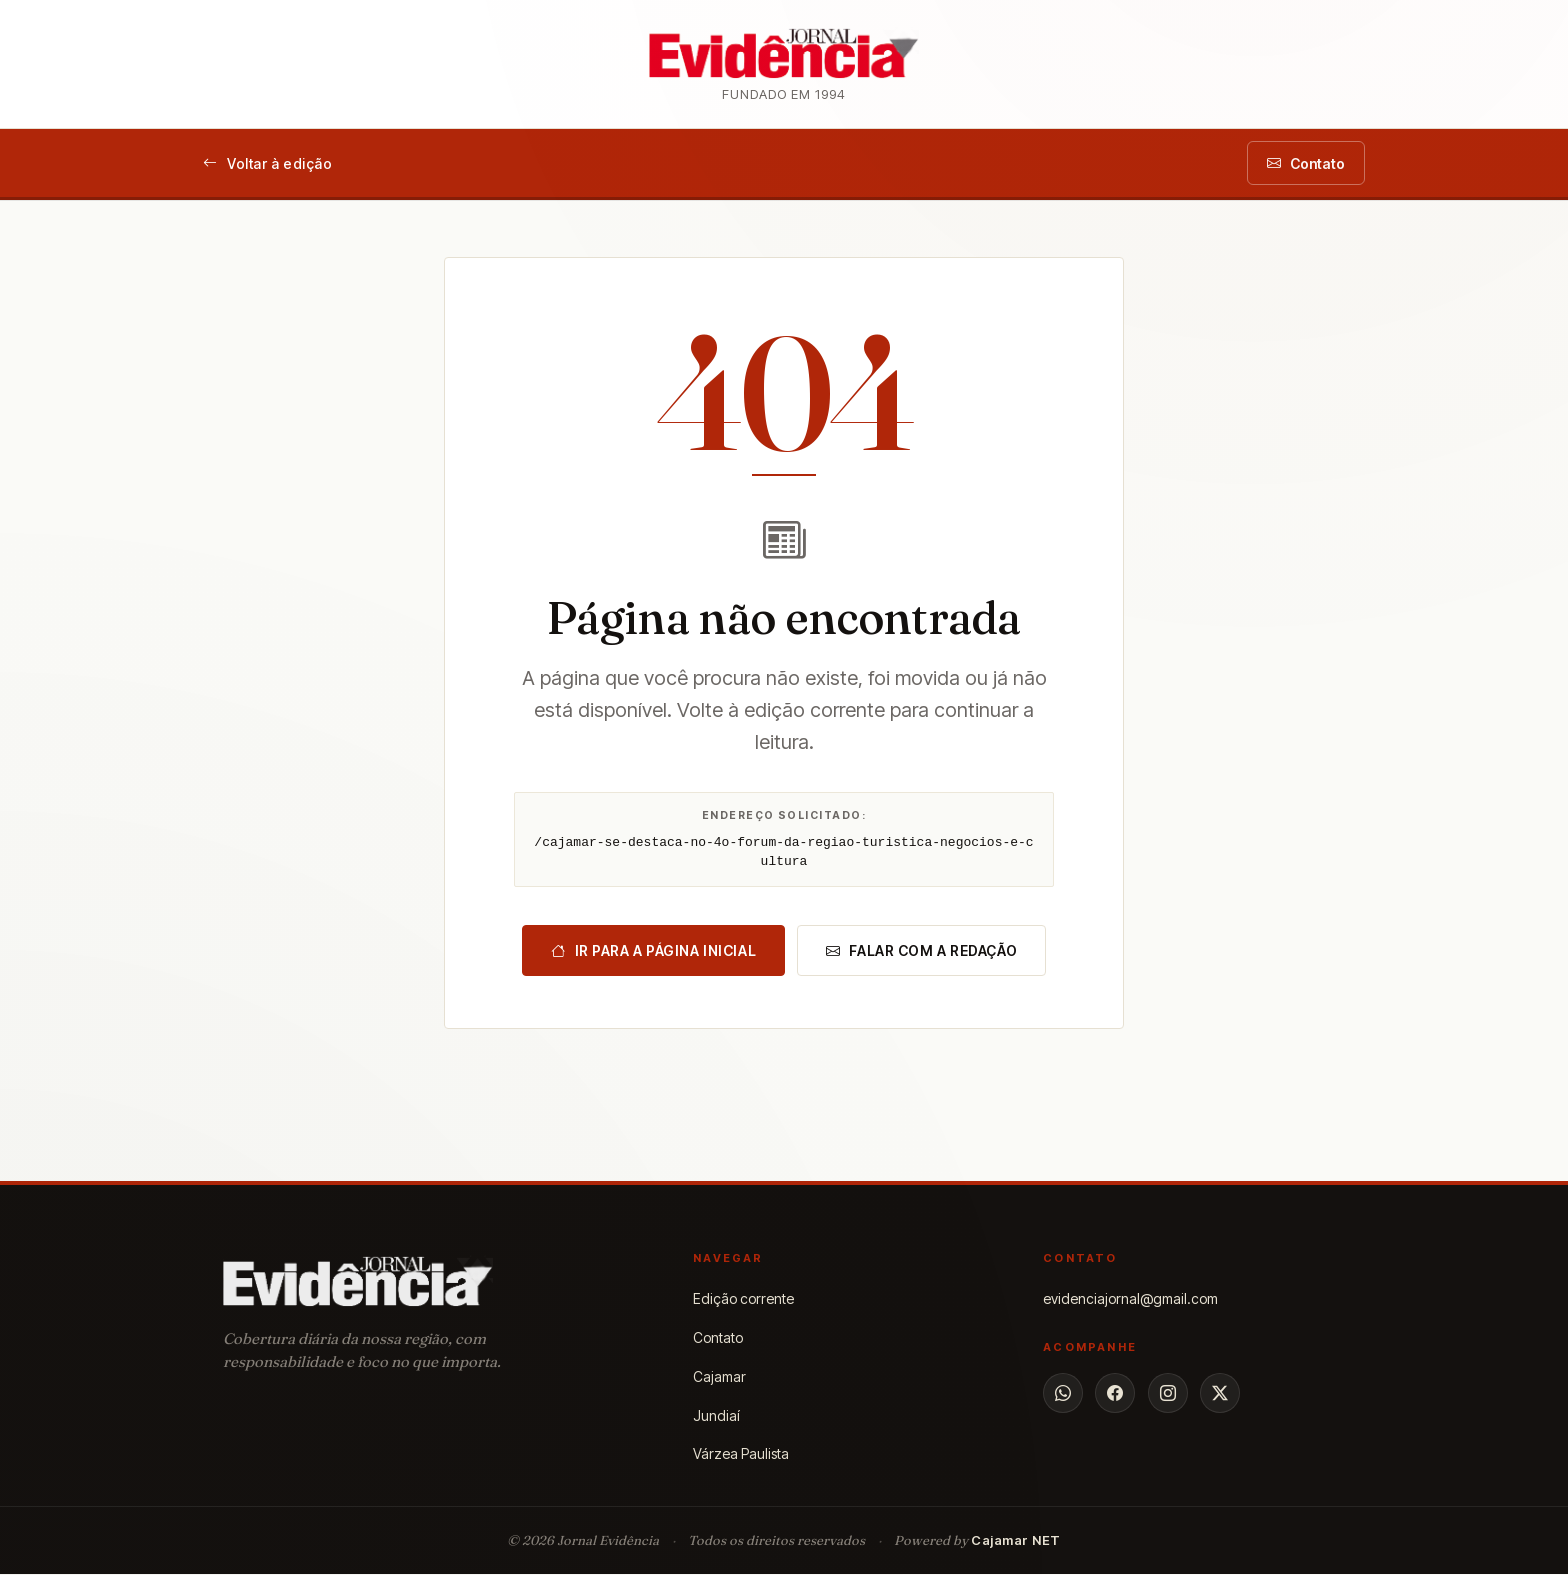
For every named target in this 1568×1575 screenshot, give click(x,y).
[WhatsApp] (1063, 1394)
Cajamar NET (1016, 1541)
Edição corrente (743, 1299)
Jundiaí (716, 1415)
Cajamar (719, 1376)
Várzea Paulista (741, 1454)
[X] (1220, 1394)
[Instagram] (1168, 1394)
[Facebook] (1115, 1394)
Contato (718, 1338)
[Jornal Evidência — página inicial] (784, 64)
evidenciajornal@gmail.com (1130, 1299)
